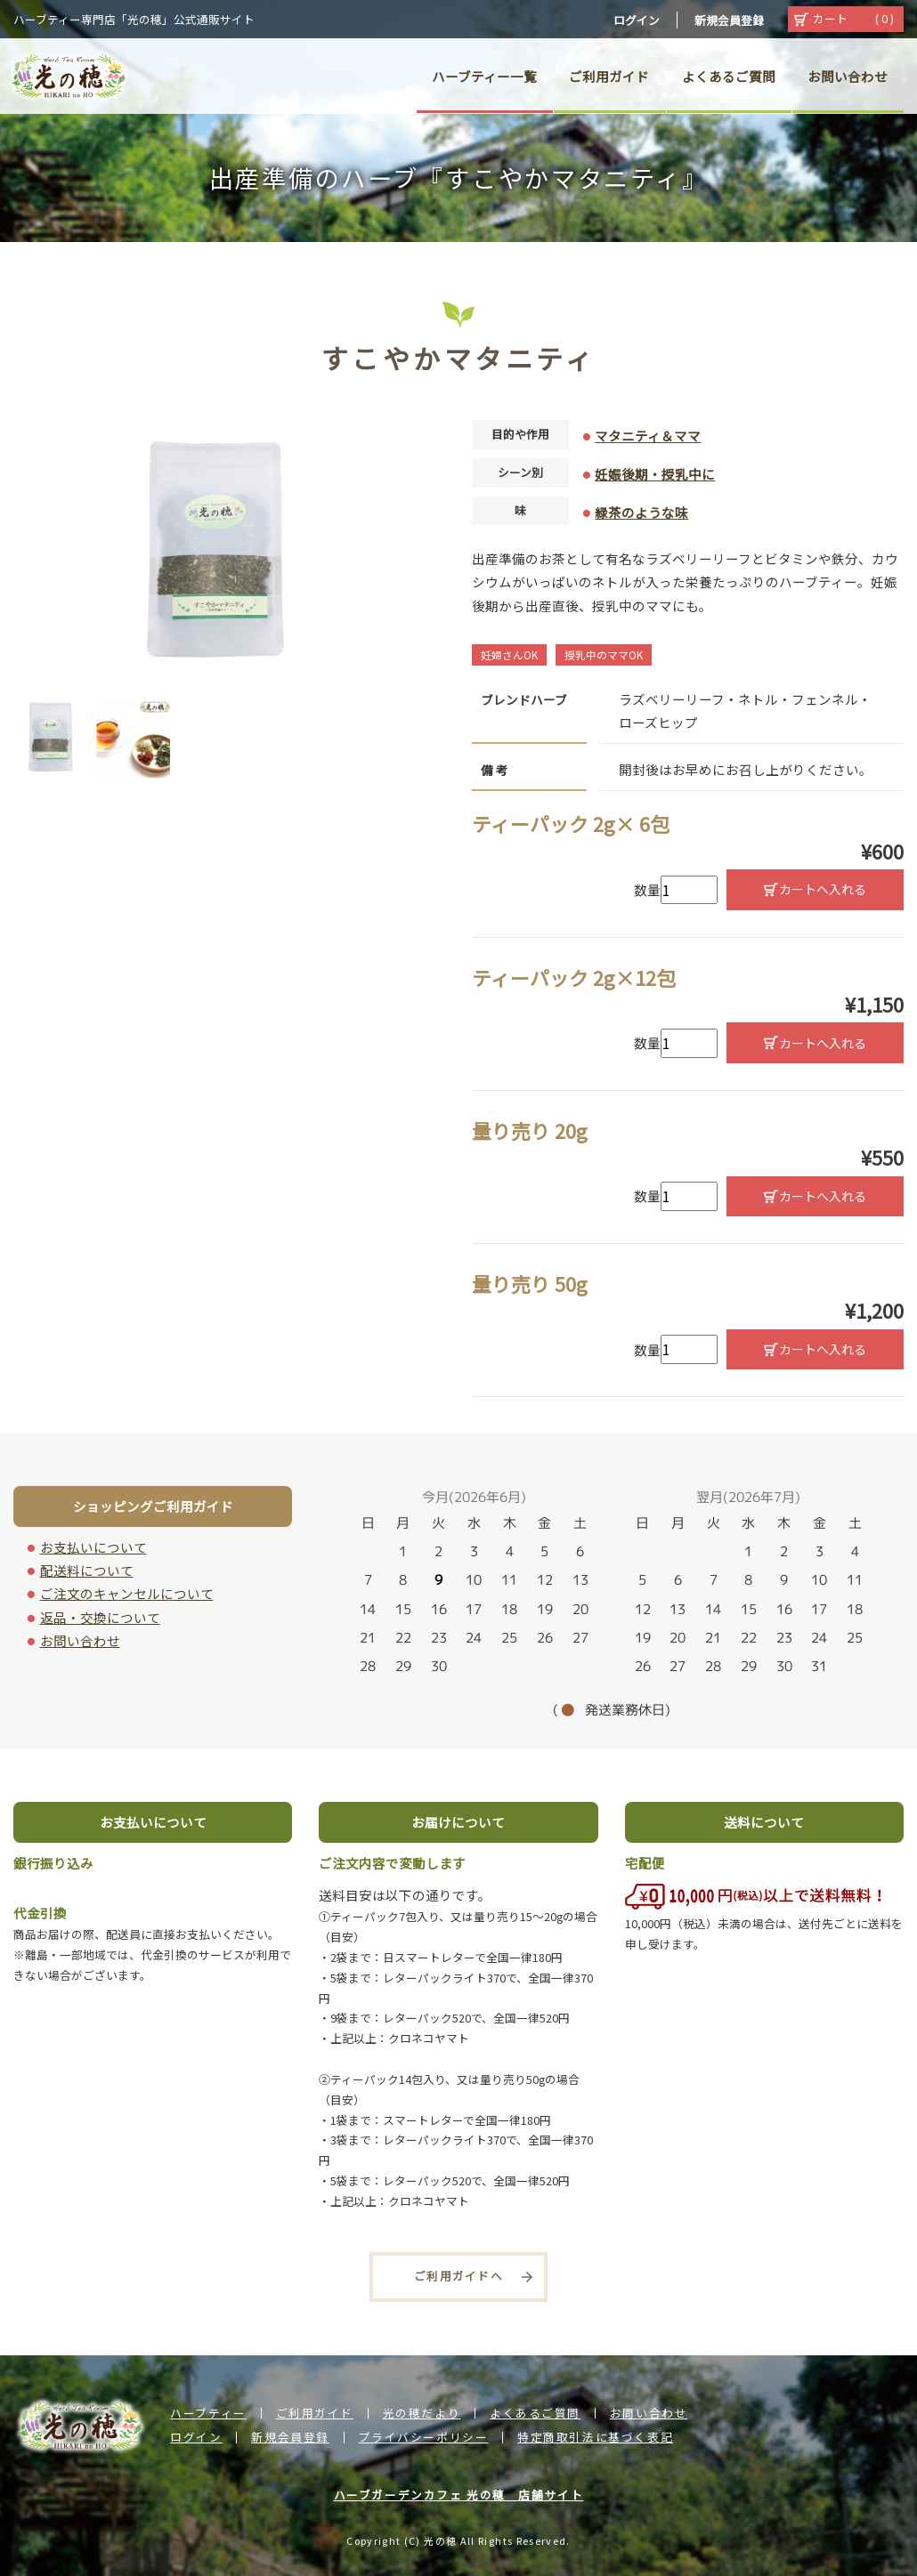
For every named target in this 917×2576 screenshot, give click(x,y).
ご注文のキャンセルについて (127, 1593)
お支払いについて (93, 1547)
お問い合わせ (80, 1640)
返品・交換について (100, 1617)
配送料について (87, 1570)
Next (432, 737)
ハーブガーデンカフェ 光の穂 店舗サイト (459, 2494)
